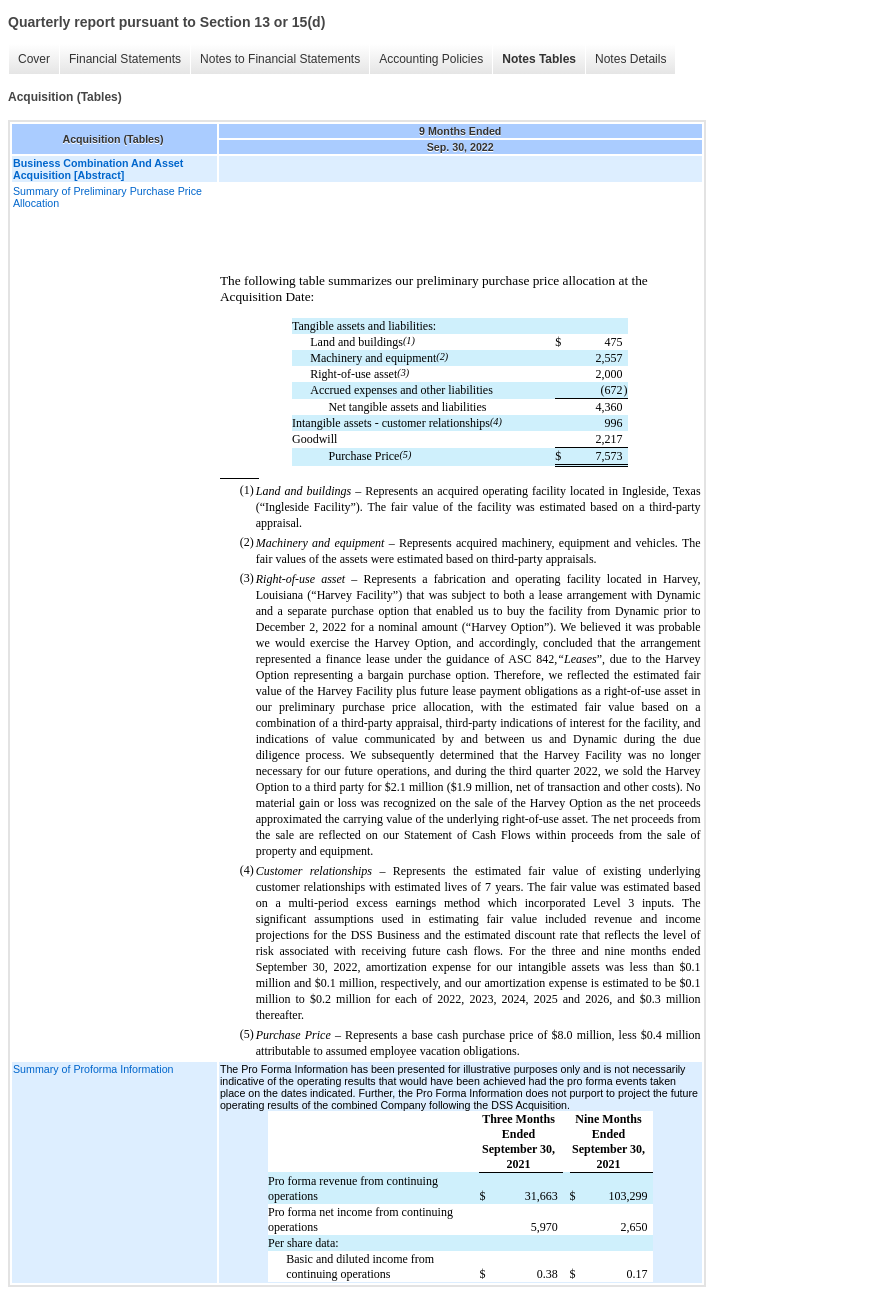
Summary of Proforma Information (93, 1069)
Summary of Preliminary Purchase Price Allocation (107, 197)
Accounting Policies (431, 59)
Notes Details (630, 59)
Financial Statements (125, 59)
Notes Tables (539, 59)
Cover (34, 59)
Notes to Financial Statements (280, 59)
